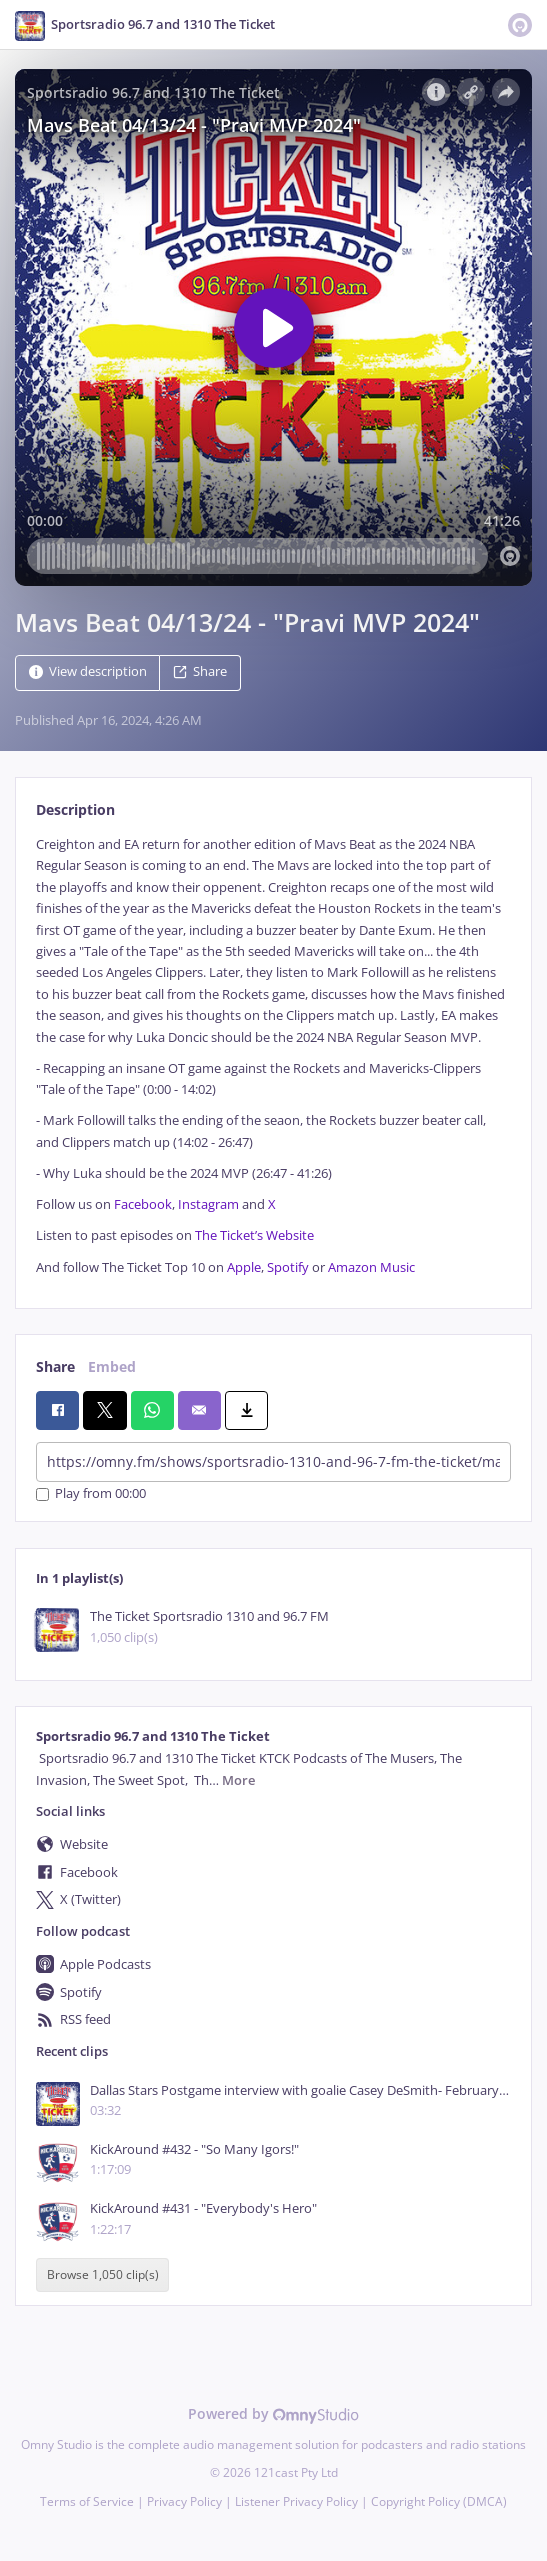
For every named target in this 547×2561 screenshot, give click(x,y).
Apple (244, 1267)
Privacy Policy (184, 2501)
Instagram (208, 1204)
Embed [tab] (112, 1366)
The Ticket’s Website (254, 1235)
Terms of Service (87, 2501)
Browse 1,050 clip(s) (103, 2275)
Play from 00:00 (91, 1494)
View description (88, 671)
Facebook (143, 1204)
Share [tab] (55, 1366)
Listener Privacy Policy (296, 2501)
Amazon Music (371, 1267)
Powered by (273, 2413)
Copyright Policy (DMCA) (439, 2501)
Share (200, 671)
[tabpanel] (273, 1056)
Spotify (288, 1267)
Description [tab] (75, 809)
